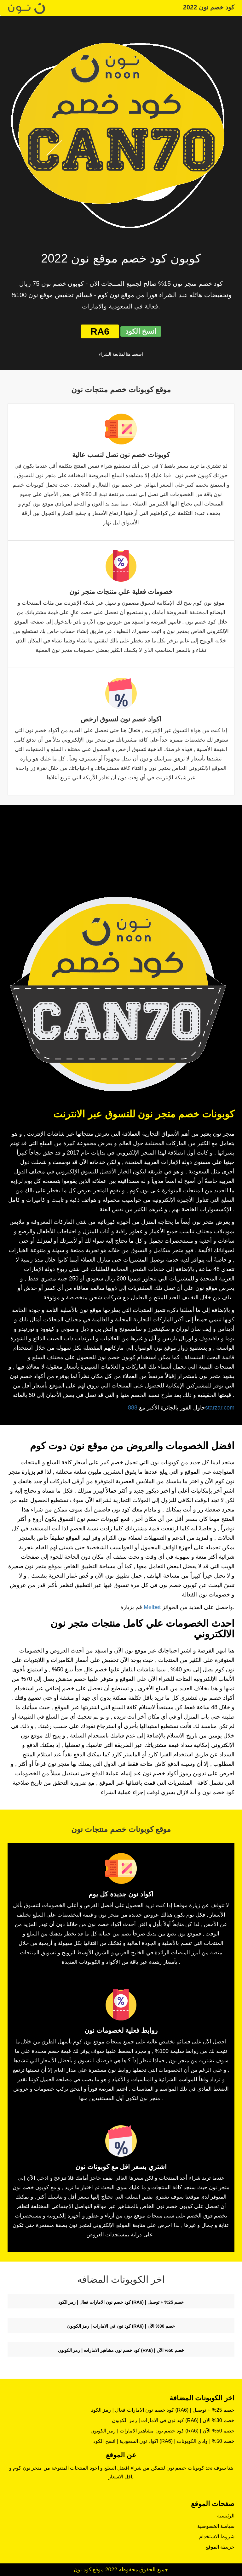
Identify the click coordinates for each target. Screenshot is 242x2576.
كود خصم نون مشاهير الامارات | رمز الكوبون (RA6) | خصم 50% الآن (121, 2350)
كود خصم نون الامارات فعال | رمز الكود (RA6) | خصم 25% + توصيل (121, 2302)
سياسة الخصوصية (215, 2526)
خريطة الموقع (219, 2547)
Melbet (152, 1607)
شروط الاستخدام (216, 2536)
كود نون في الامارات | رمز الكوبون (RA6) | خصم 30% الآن (121, 2326)
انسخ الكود (140, 331)
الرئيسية (225, 2515)
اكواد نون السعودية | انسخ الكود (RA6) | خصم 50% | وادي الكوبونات (163, 2441)
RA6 (99, 331)
